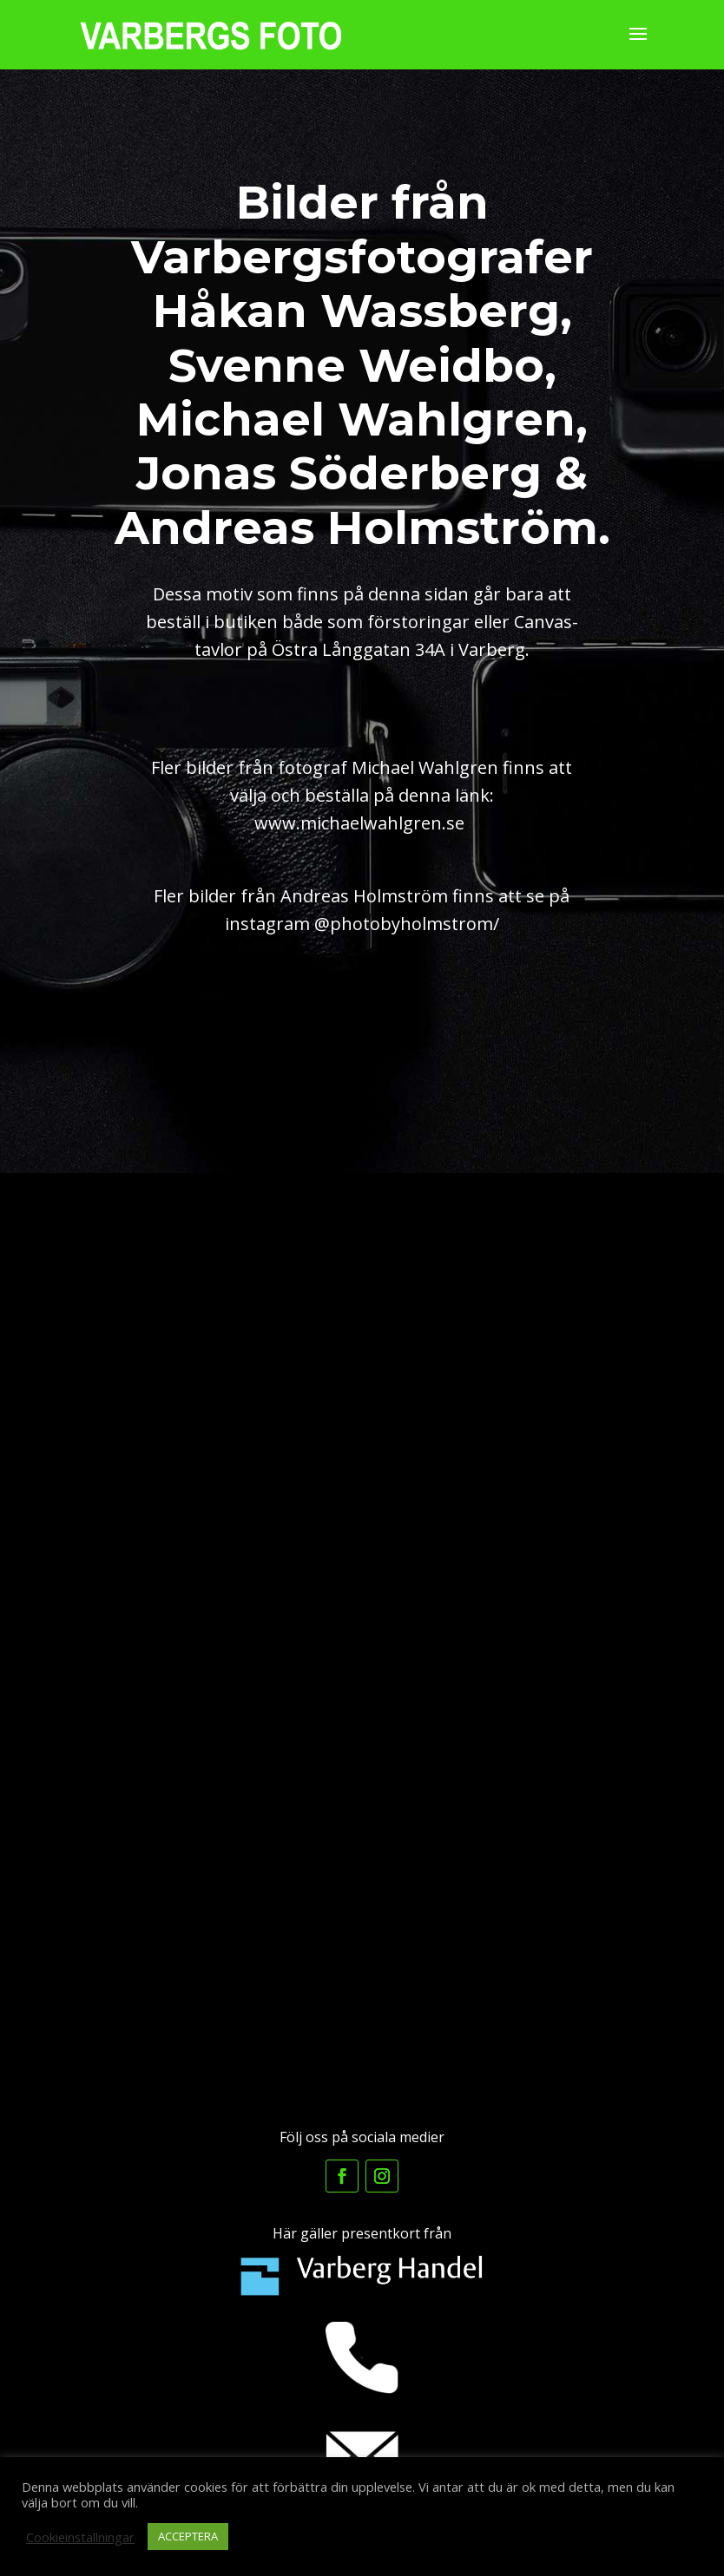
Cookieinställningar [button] (80, 2537)
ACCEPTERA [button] (188, 2536)
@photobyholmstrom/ (406, 923)
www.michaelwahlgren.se (359, 823)
